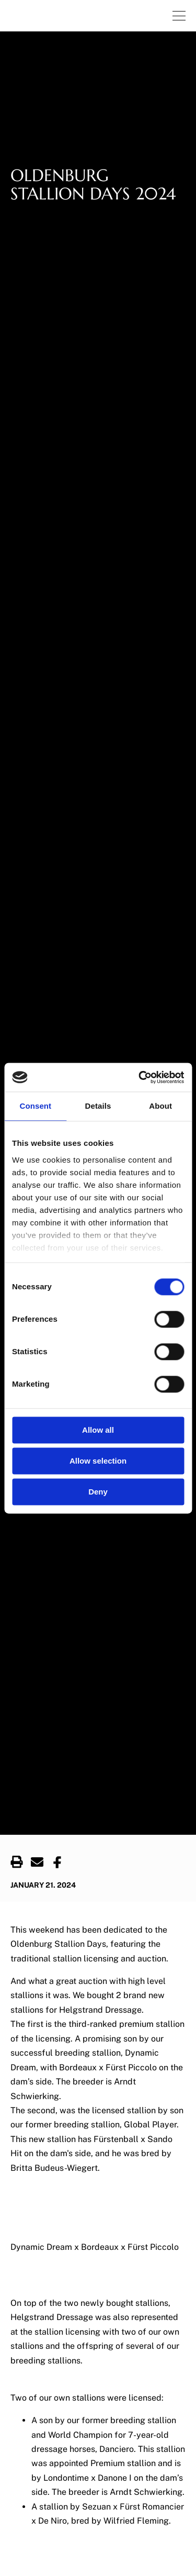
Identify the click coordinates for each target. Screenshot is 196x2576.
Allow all (98, 1429)
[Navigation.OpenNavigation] (179, 15)
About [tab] (160, 1105)
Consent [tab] (35, 1105)
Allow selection (98, 1460)
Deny (98, 1491)
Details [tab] (98, 1105)
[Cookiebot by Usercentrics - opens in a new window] (139, 1077)
